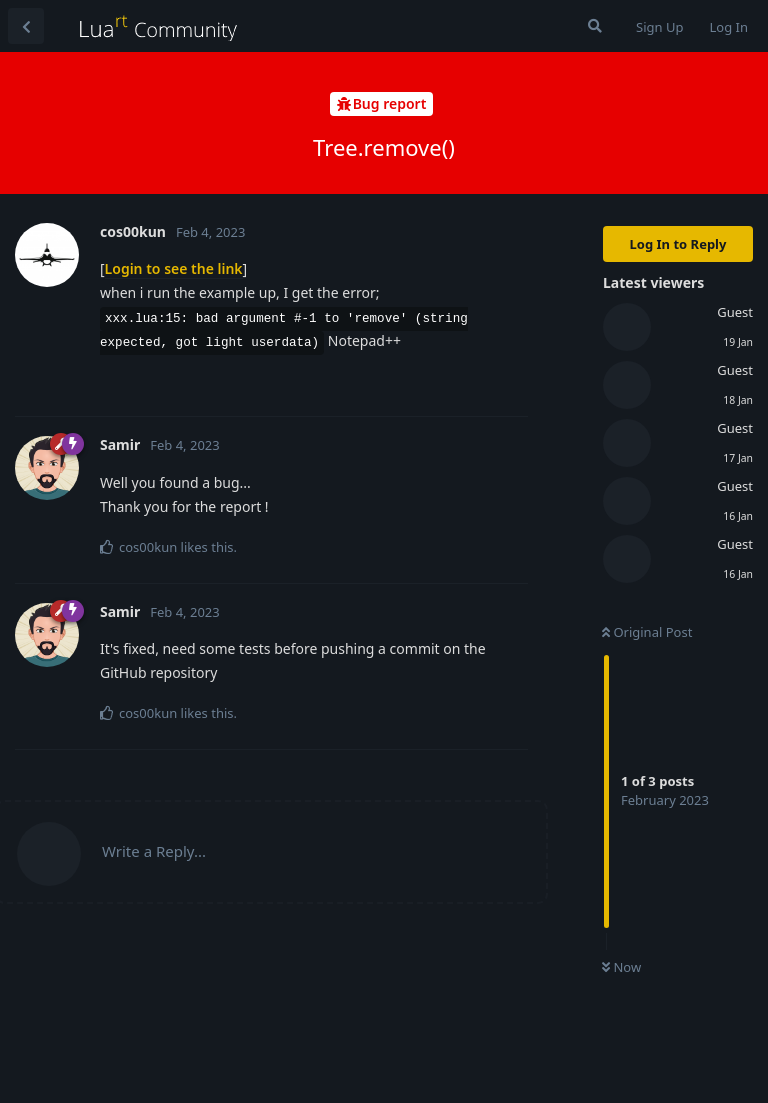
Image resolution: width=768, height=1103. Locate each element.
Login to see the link (174, 268)
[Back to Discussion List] (26, 26)
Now (621, 967)
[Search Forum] (595, 26)
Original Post (647, 632)
